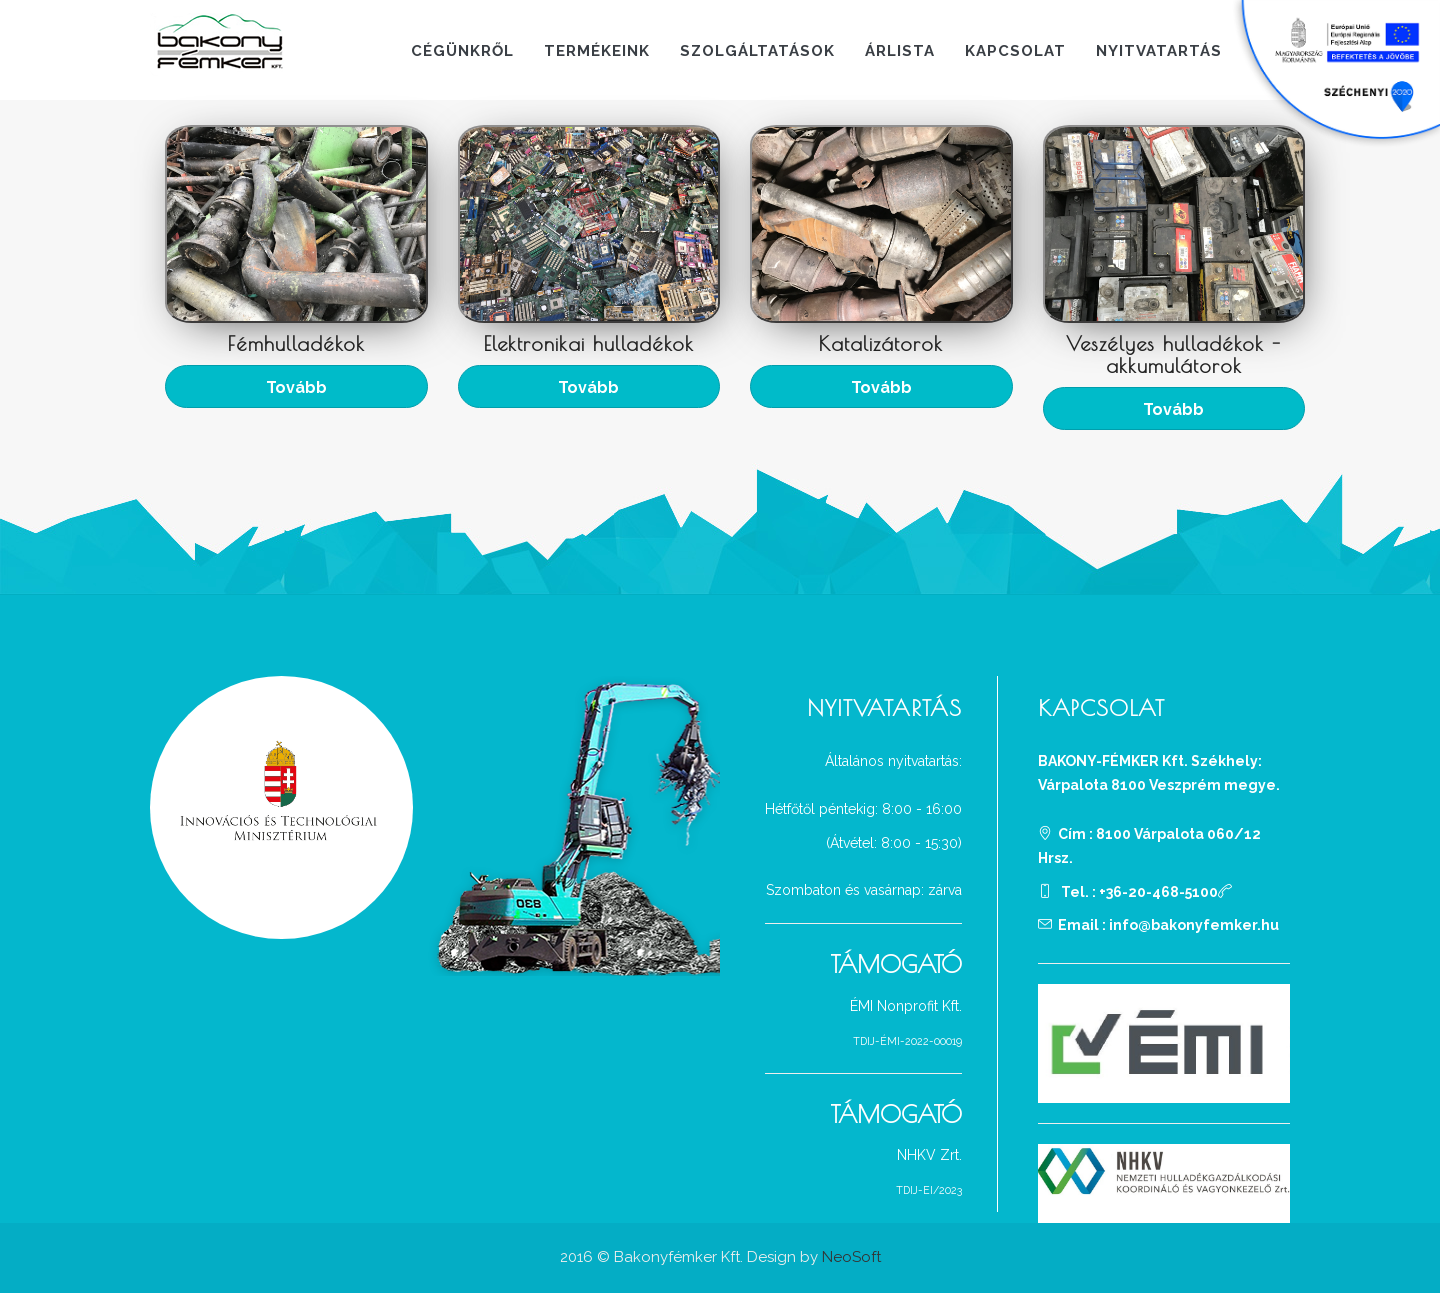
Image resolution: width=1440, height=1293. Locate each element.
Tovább (296, 387)
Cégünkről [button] (462, 51)
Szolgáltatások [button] (757, 51)
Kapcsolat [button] (1015, 51)
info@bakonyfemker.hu (1194, 925)
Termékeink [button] (597, 51)
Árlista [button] (900, 51)
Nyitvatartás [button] (1159, 51)
